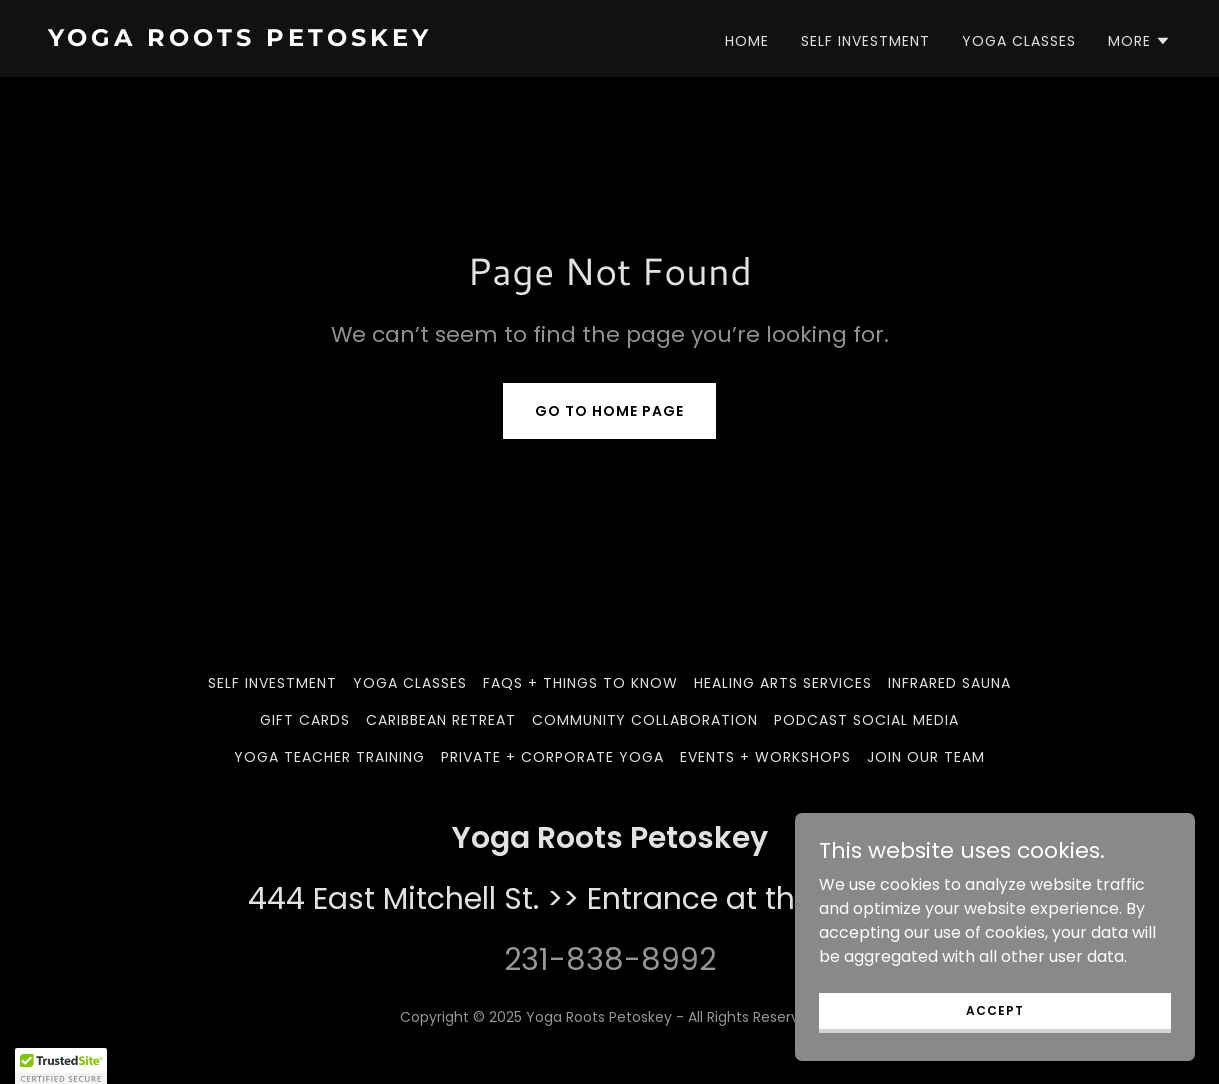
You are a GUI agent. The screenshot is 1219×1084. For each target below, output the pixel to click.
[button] (1139, 41)
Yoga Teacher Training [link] (329, 757)
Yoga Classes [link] (1019, 41)
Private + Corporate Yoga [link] (552, 757)
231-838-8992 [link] (610, 960)
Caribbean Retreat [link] (441, 720)
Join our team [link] (926, 757)
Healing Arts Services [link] (783, 683)
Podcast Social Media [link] (866, 720)
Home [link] (747, 41)
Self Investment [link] (865, 41)
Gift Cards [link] (305, 720)
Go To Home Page (609, 411)
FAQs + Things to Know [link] (580, 683)
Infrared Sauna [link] (949, 683)
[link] (321, 40)
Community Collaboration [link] (645, 720)
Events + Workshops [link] (765, 757)
